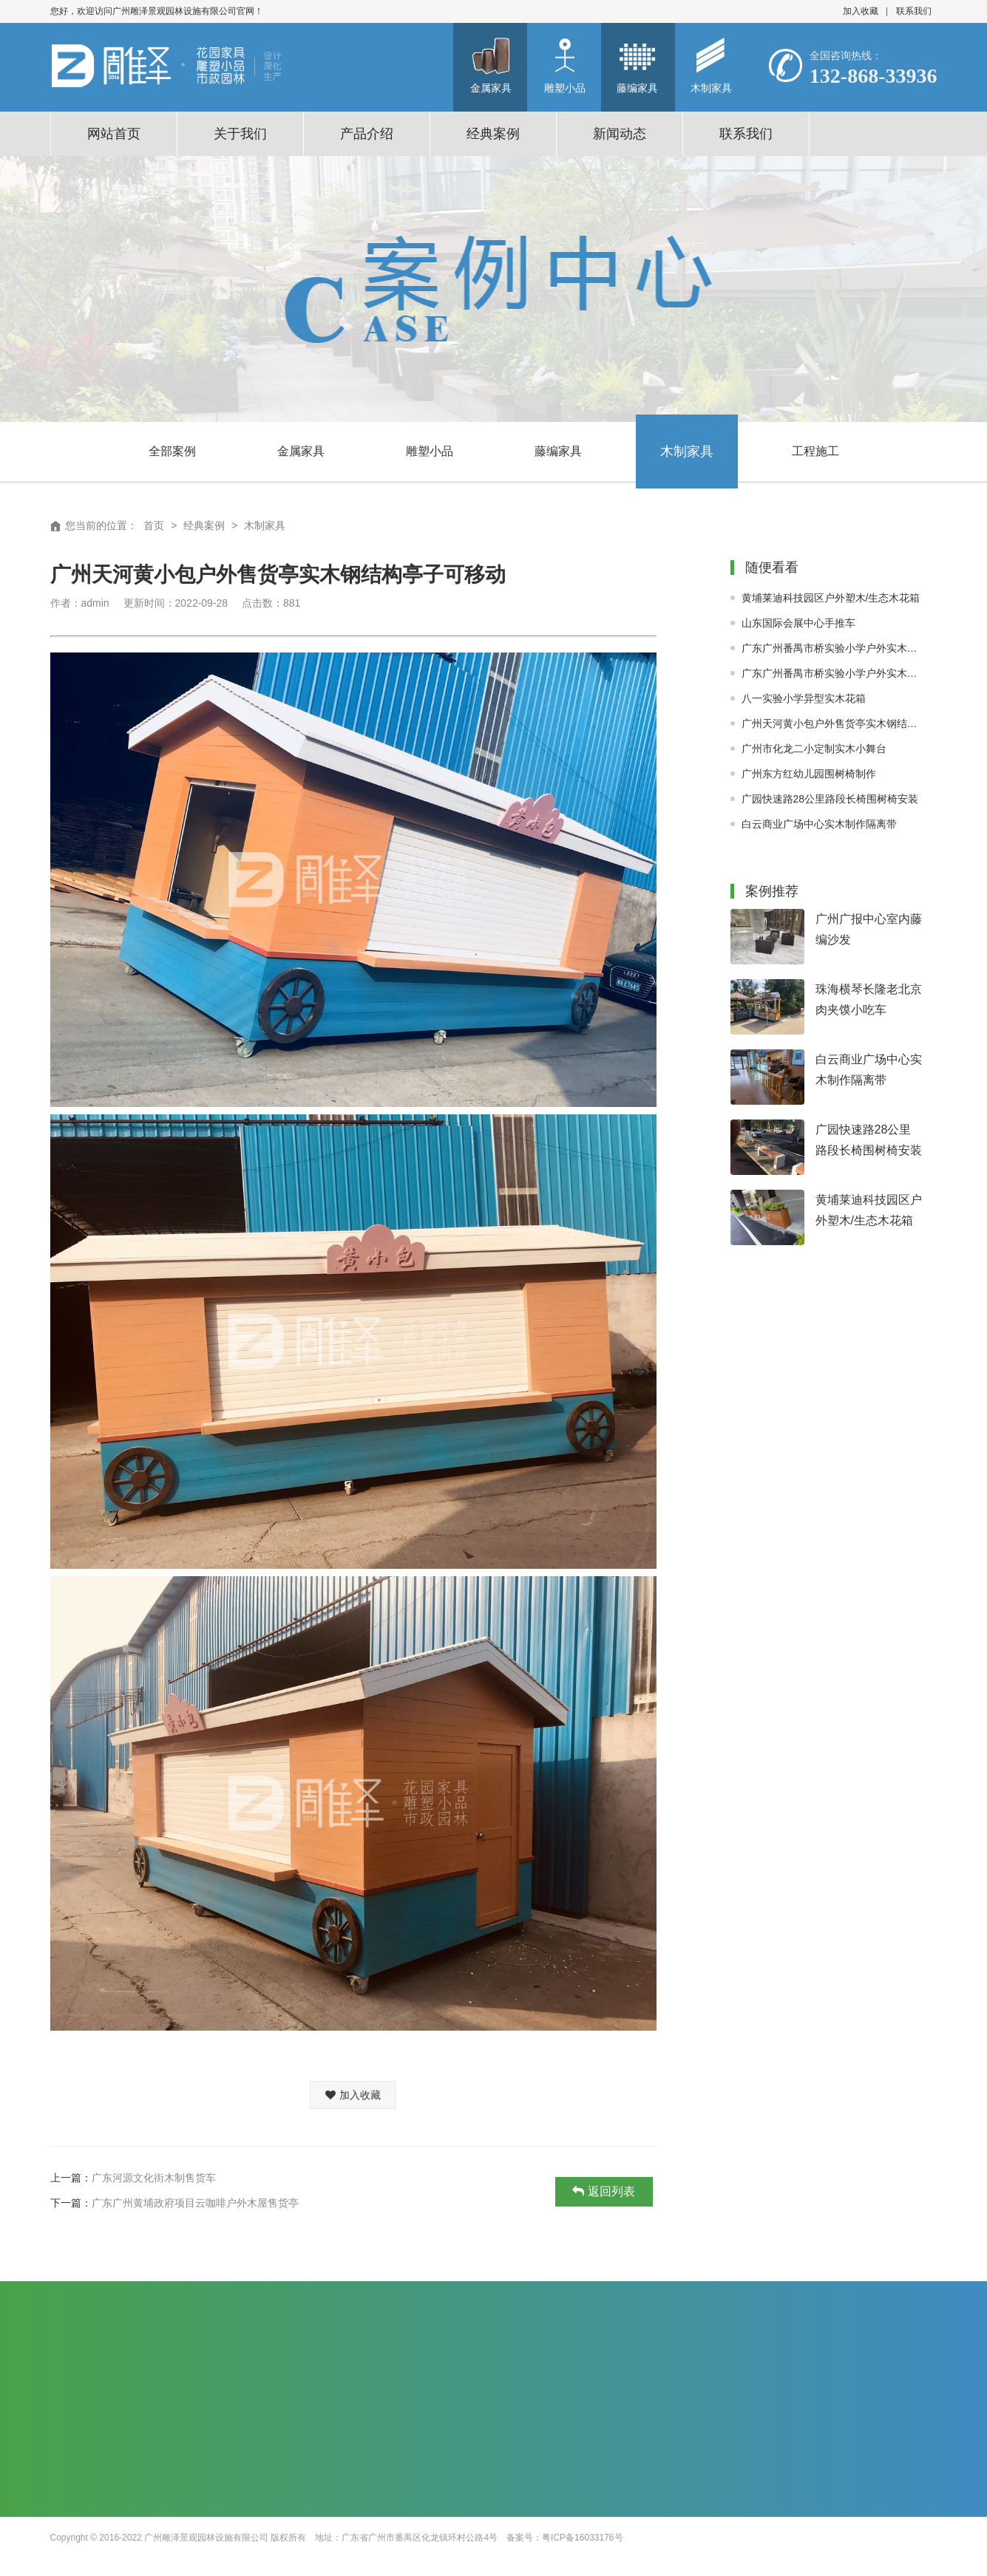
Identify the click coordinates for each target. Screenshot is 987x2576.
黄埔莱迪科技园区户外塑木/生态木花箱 (831, 598)
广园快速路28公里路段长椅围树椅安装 (830, 799)
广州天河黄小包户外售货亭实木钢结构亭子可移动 (832, 723)
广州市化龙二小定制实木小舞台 (814, 748)
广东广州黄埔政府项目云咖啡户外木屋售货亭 (195, 2203)
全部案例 (172, 451)
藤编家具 (558, 451)
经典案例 (493, 133)
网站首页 (113, 133)
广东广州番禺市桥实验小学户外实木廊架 (832, 673)
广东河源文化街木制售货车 (154, 2178)
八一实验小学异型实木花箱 (804, 698)
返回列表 (603, 2191)
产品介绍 (366, 133)
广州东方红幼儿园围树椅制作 (809, 774)
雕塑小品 (429, 451)
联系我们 (914, 11)
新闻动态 (619, 133)
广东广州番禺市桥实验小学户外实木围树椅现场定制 (832, 648)
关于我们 (240, 133)
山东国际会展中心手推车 (798, 623)
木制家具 (686, 451)
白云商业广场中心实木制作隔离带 (819, 824)
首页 (153, 525)
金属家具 (301, 451)
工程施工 (815, 451)
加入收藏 (860, 11)
